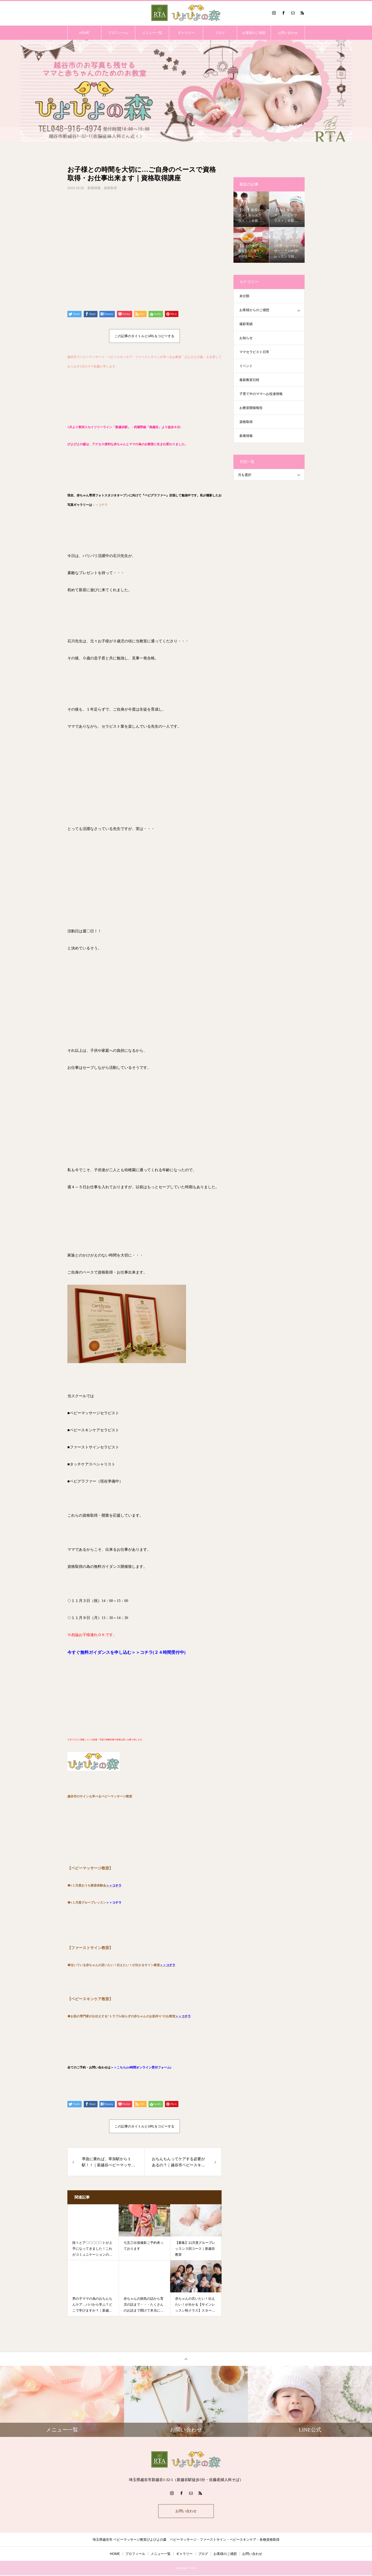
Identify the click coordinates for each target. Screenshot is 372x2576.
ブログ (220, 33)
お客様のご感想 (253, 33)
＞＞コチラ (99, 505)
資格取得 (110, 188)
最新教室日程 (249, 380)
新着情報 (94, 188)
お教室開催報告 (251, 408)
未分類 (244, 296)
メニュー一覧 (152, 33)
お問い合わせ (288, 33)
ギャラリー (186, 33)
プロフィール (118, 33)
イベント (246, 366)
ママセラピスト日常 (254, 352)
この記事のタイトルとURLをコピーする (144, 336)
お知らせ (246, 338)
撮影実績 (246, 324)
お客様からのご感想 (254, 310)
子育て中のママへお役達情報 (261, 394)
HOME (84, 33)
